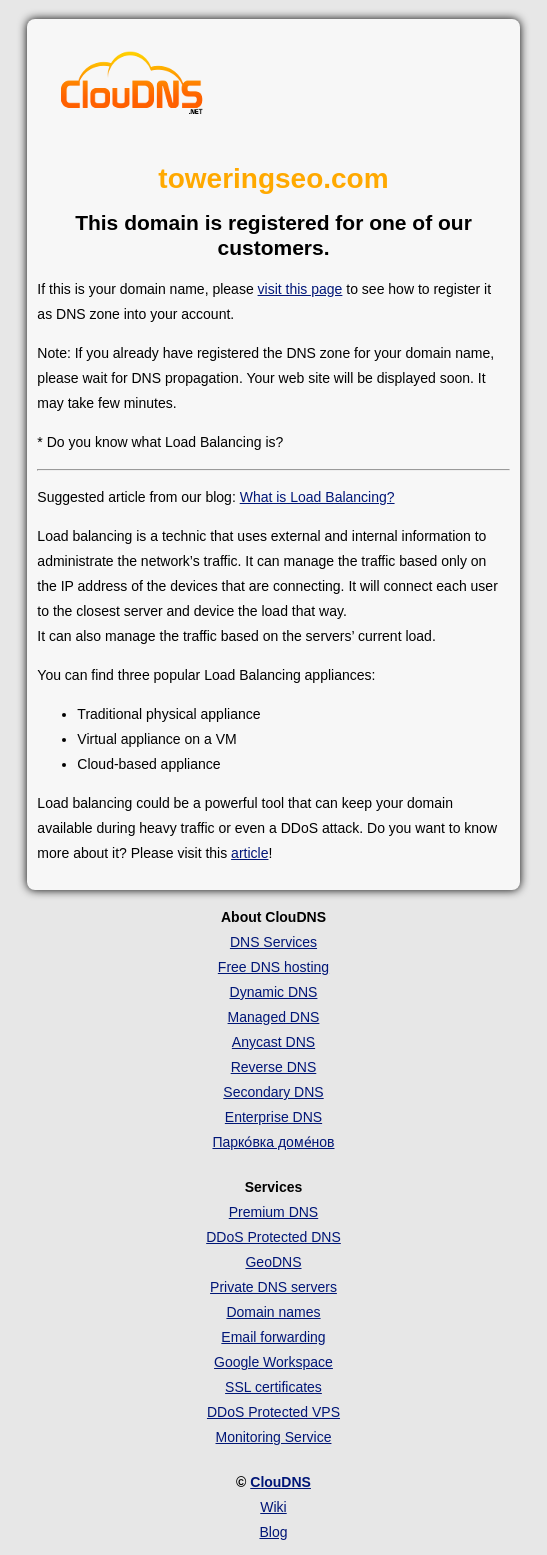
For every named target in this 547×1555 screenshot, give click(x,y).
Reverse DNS (274, 1067)
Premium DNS (273, 1212)
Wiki (273, 1507)
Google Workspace (273, 1362)
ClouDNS (280, 1482)
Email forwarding (273, 1337)
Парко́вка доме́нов (273, 1142)
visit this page (300, 289)
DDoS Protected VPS (273, 1412)
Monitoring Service (274, 1437)
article (249, 853)
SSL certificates (273, 1387)
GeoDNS (273, 1262)
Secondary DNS (273, 1092)
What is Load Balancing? (317, 497)
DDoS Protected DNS (273, 1237)
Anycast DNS (273, 1042)
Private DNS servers (273, 1287)
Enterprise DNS (273, 1117)
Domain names (273, 1312)
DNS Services (273, 942)
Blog (273, 1532)
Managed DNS (274, 1017)
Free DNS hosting (273, 967)
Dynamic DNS (274, 992)
